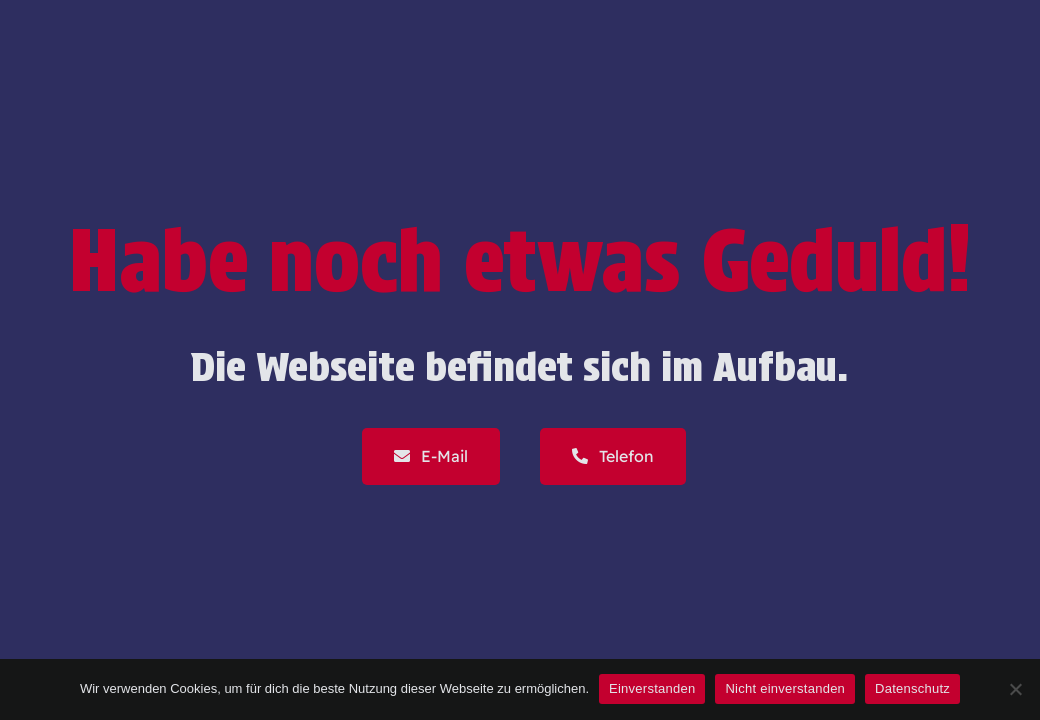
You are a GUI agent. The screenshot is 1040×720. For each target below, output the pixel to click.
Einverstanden (652, 688)
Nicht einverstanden (785, 688)
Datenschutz (912, 688)
